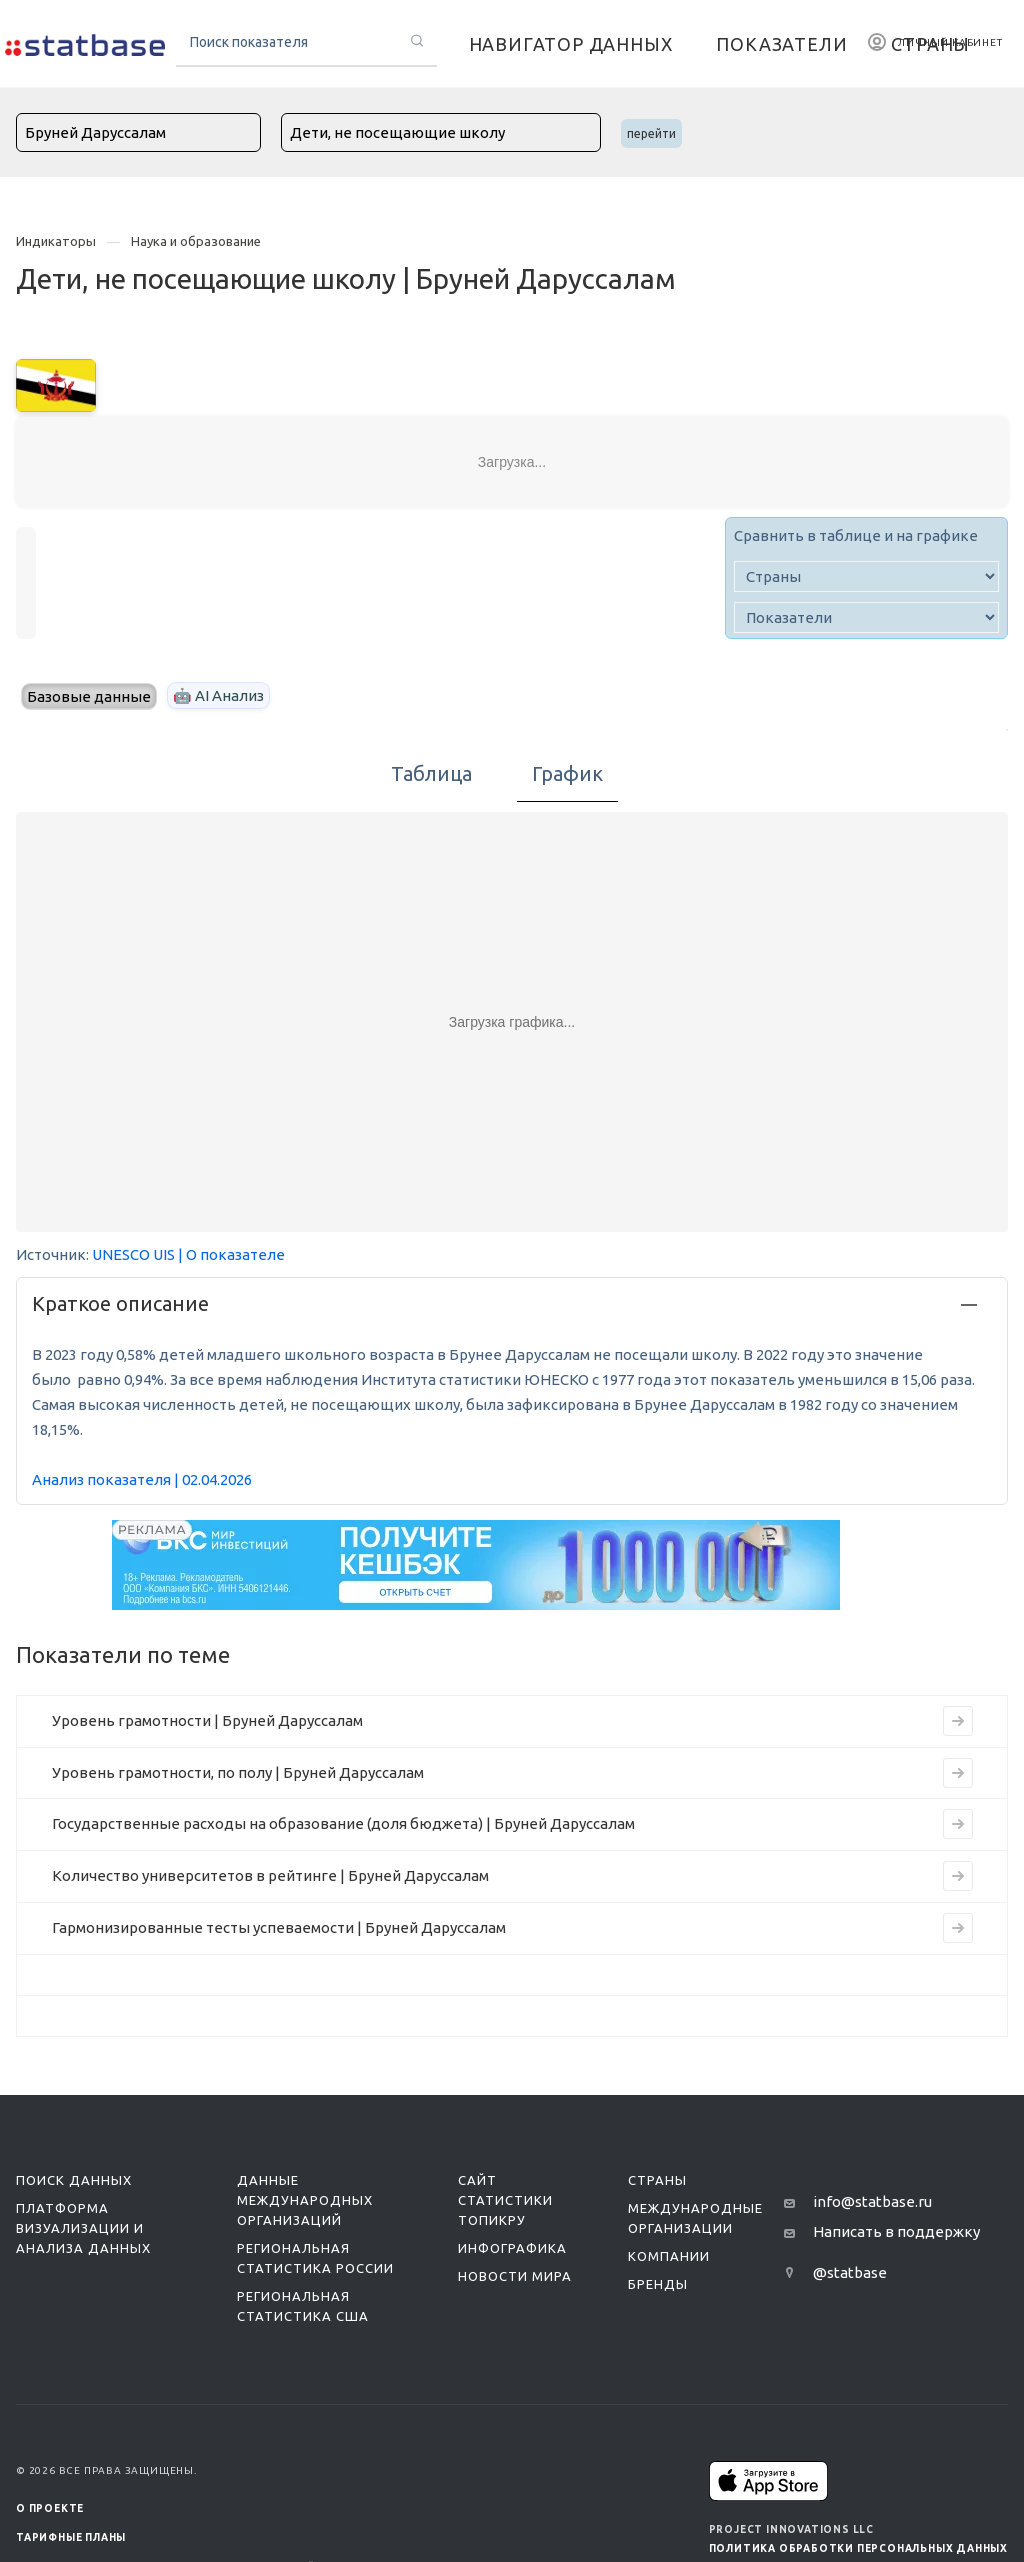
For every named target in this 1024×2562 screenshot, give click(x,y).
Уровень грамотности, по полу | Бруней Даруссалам (238, 1772)
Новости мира (515, 2276)
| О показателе (231, 1254)
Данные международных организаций (305, 2200)
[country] (866, 576)
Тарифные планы (71, 2537)
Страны (657, 2180)
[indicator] (866, 617)
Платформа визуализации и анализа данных (83, 2228)
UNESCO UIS (133, 1254)
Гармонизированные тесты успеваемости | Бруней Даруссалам (279, 1927)
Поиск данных (74, 2180)
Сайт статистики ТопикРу (505, 2200)
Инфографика (512, 2248)
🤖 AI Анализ (218, 695)
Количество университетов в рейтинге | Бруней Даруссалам (270, 1875)
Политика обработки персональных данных (858, 2548)
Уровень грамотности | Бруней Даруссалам (207, 1720)
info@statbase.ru (872, 2201)
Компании (669, 2256)
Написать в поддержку (896, 2231)
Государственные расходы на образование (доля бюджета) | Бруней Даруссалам (343, 1823)
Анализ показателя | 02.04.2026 (142, 1479)
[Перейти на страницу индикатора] (958, 1721)
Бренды (658, 2284)
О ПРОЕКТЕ (50, 2508)
